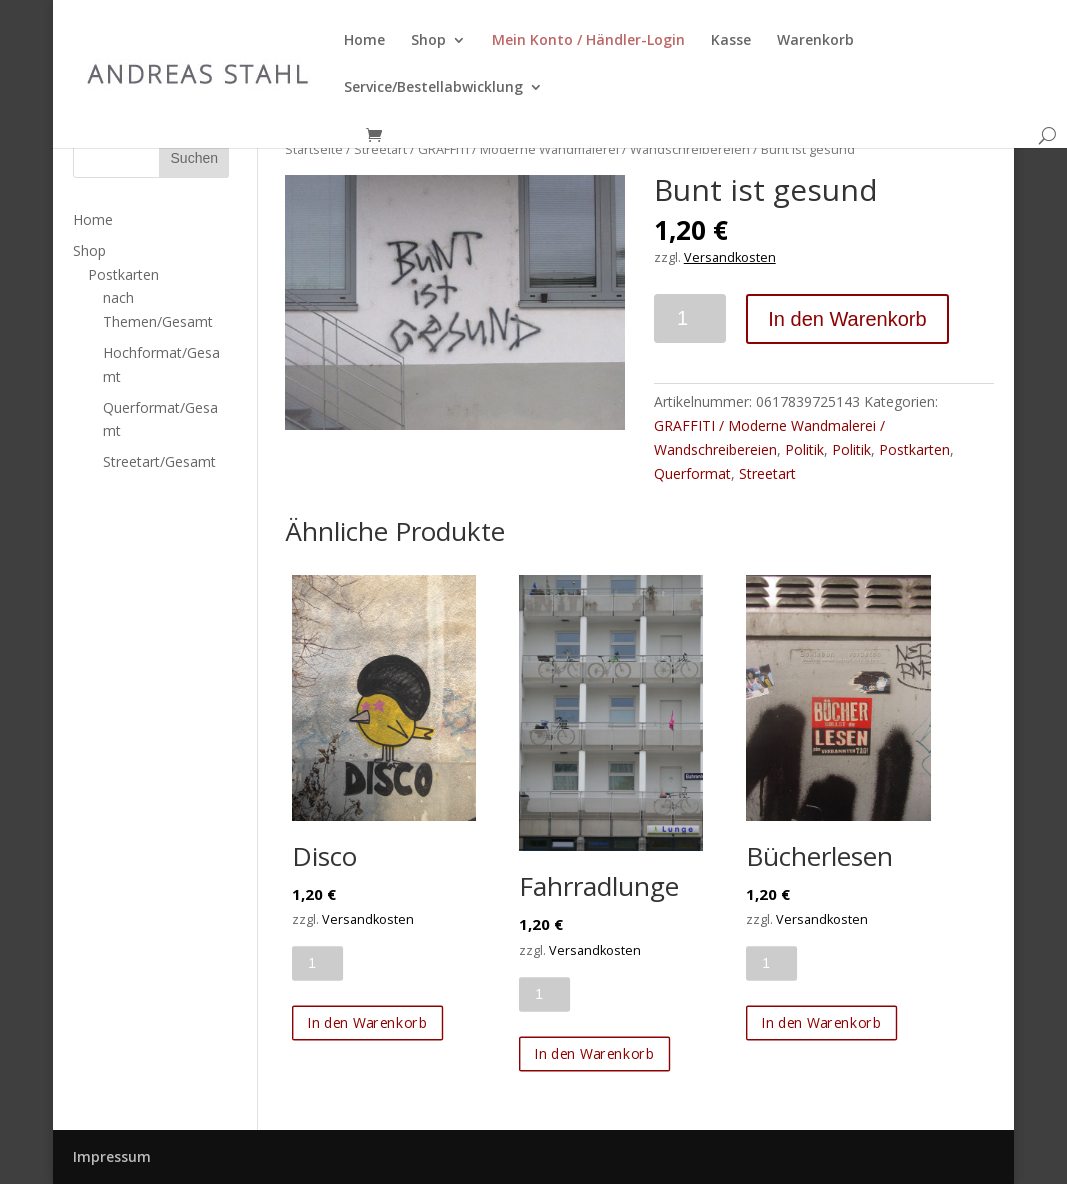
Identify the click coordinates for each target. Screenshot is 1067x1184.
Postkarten (914, 449)
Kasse (731, 41)
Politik (804, 449)
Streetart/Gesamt (159, 461)
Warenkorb (815, 41)
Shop (428, 41)
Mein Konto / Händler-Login (588, 41)
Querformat (692, 473)
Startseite (314, 149)
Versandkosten (730, 257)
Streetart (380, 149)
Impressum (112, 1156)
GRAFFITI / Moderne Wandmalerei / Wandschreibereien (584, 149)
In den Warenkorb (847, 319)
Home (364, 41)
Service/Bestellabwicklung (433, 88)
